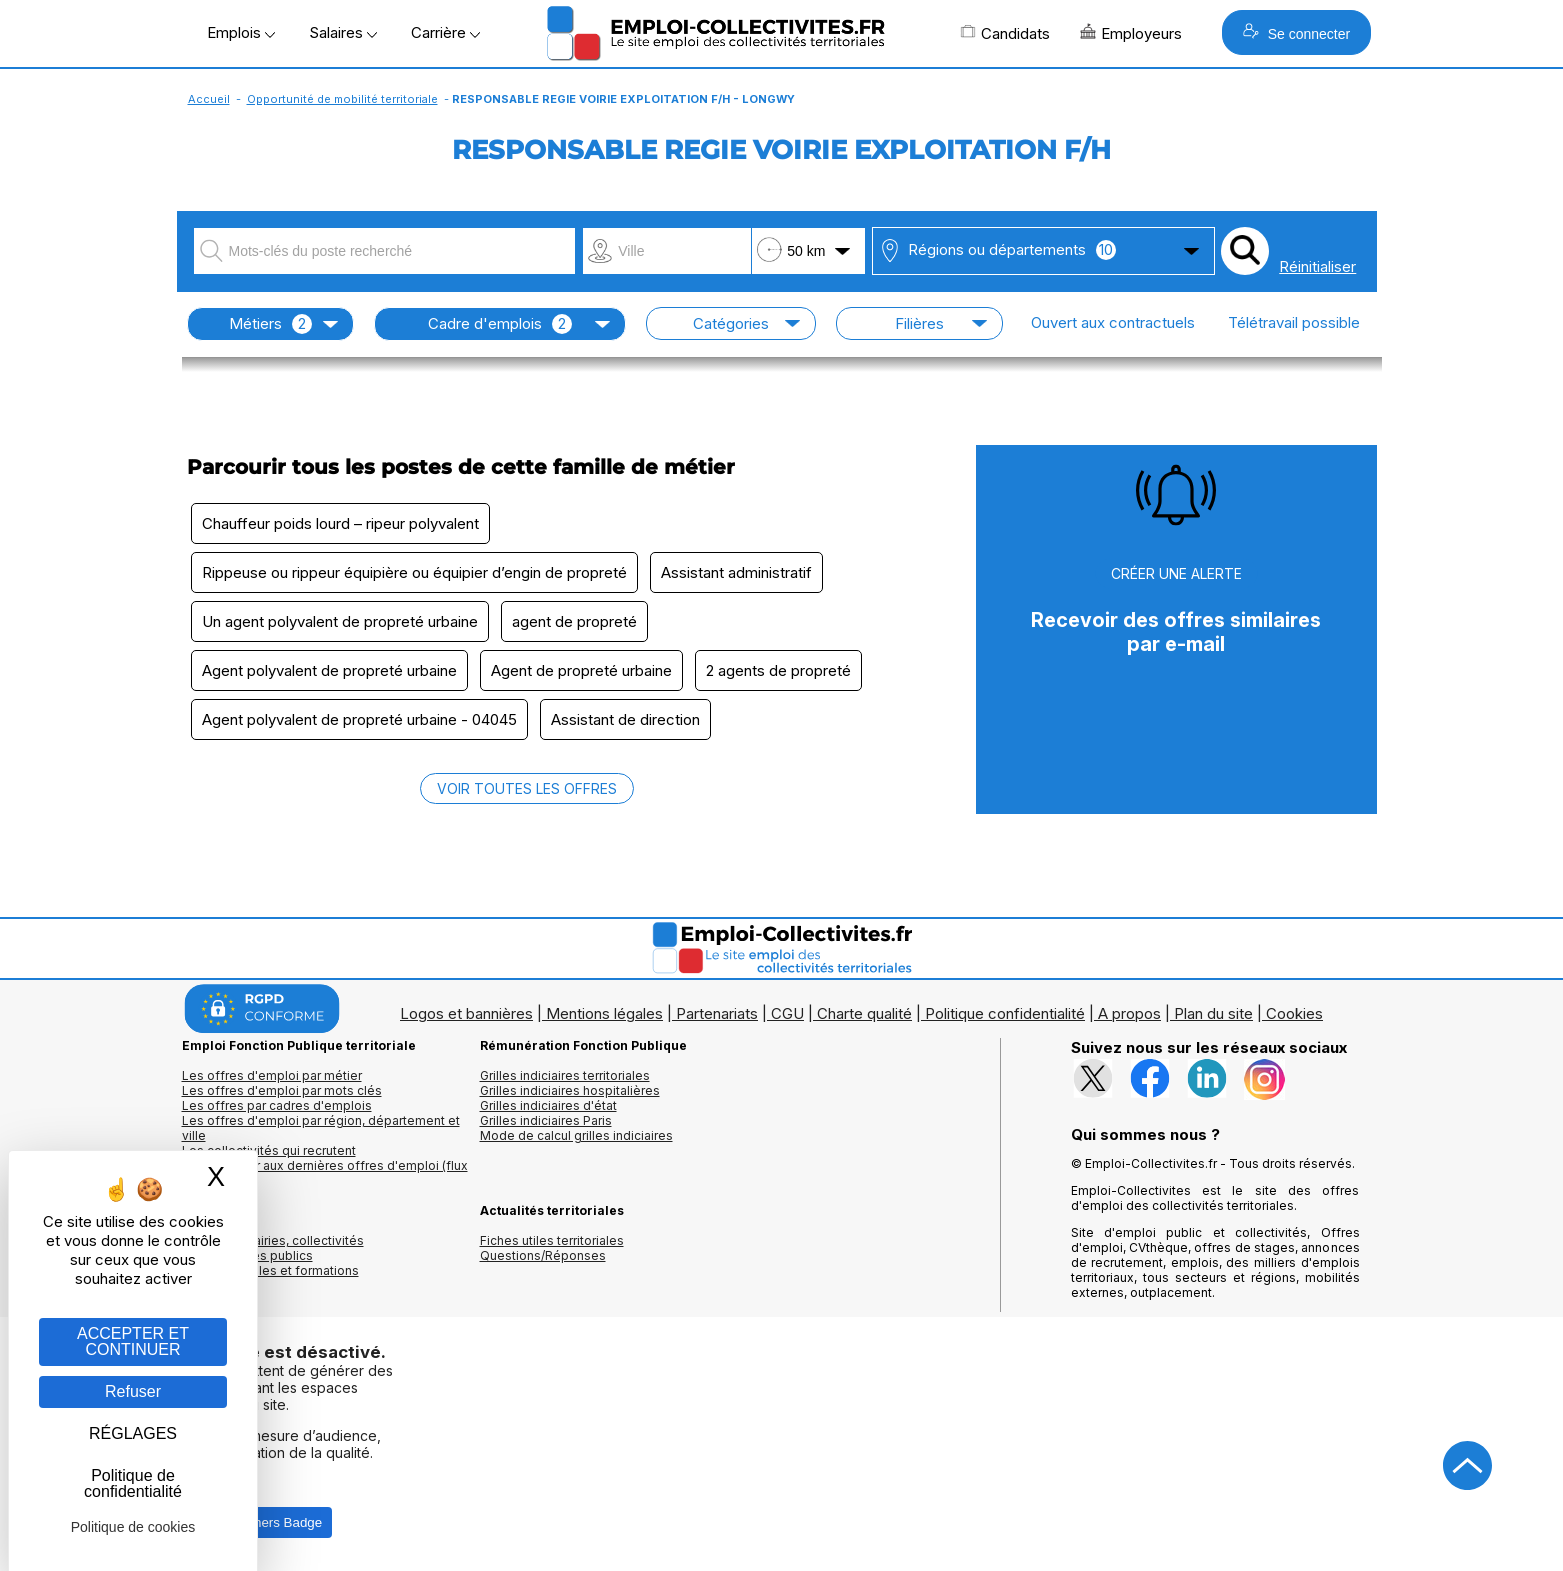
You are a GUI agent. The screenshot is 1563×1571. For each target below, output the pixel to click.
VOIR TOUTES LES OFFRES (527, 788)
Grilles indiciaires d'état (548, 1105)
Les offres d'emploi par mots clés (282, 1090)
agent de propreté (574, 621)
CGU (787, 1013)
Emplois (241, 32)
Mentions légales (604, 1013)
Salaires (343, 32)
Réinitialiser (1317, 266)
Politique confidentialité (1005, 1013)
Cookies (1294, 1013)
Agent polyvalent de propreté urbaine (329, 670)
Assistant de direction (625, 719)
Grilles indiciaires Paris (546, 1120)
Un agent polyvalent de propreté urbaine (340, 621)
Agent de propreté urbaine (581, 670)
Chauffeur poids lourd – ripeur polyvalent (340, 523)
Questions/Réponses (543, 1255)
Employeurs (1131, 33)
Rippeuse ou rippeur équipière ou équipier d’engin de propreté (414, 572)
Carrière (445, 32)
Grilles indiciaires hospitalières (570, 1090)
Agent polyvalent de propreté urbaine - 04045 (359, 719)
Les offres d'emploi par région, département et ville (321, 1128)
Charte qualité (864, 1013)
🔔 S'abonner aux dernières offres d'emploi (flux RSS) (325, 1173)
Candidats (1005, 33)
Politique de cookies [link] (133, 1527)
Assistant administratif (736, 572)
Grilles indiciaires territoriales (565, 1075)
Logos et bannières (466, 1013)
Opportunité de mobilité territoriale (342, 99)
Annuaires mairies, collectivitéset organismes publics (273, 1248)
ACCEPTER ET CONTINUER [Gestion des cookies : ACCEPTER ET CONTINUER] (133, 1341)
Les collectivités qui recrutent (269, 1150)
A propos (1129, 1013)
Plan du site (1213, 1013)
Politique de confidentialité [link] (133, 1483)
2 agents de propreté (778, 670)
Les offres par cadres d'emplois (277, 1105)
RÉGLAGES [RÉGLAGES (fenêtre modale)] (133, 1433)
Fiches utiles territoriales (552, 1240)
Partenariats (717, 1013)
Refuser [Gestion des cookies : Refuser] (133, 1391)
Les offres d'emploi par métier (272, 1075)
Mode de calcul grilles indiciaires (576, 1135)
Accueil (209, 99)
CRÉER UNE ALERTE (1176, 573)
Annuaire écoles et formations (270, 1270)
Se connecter (1296, 32)
